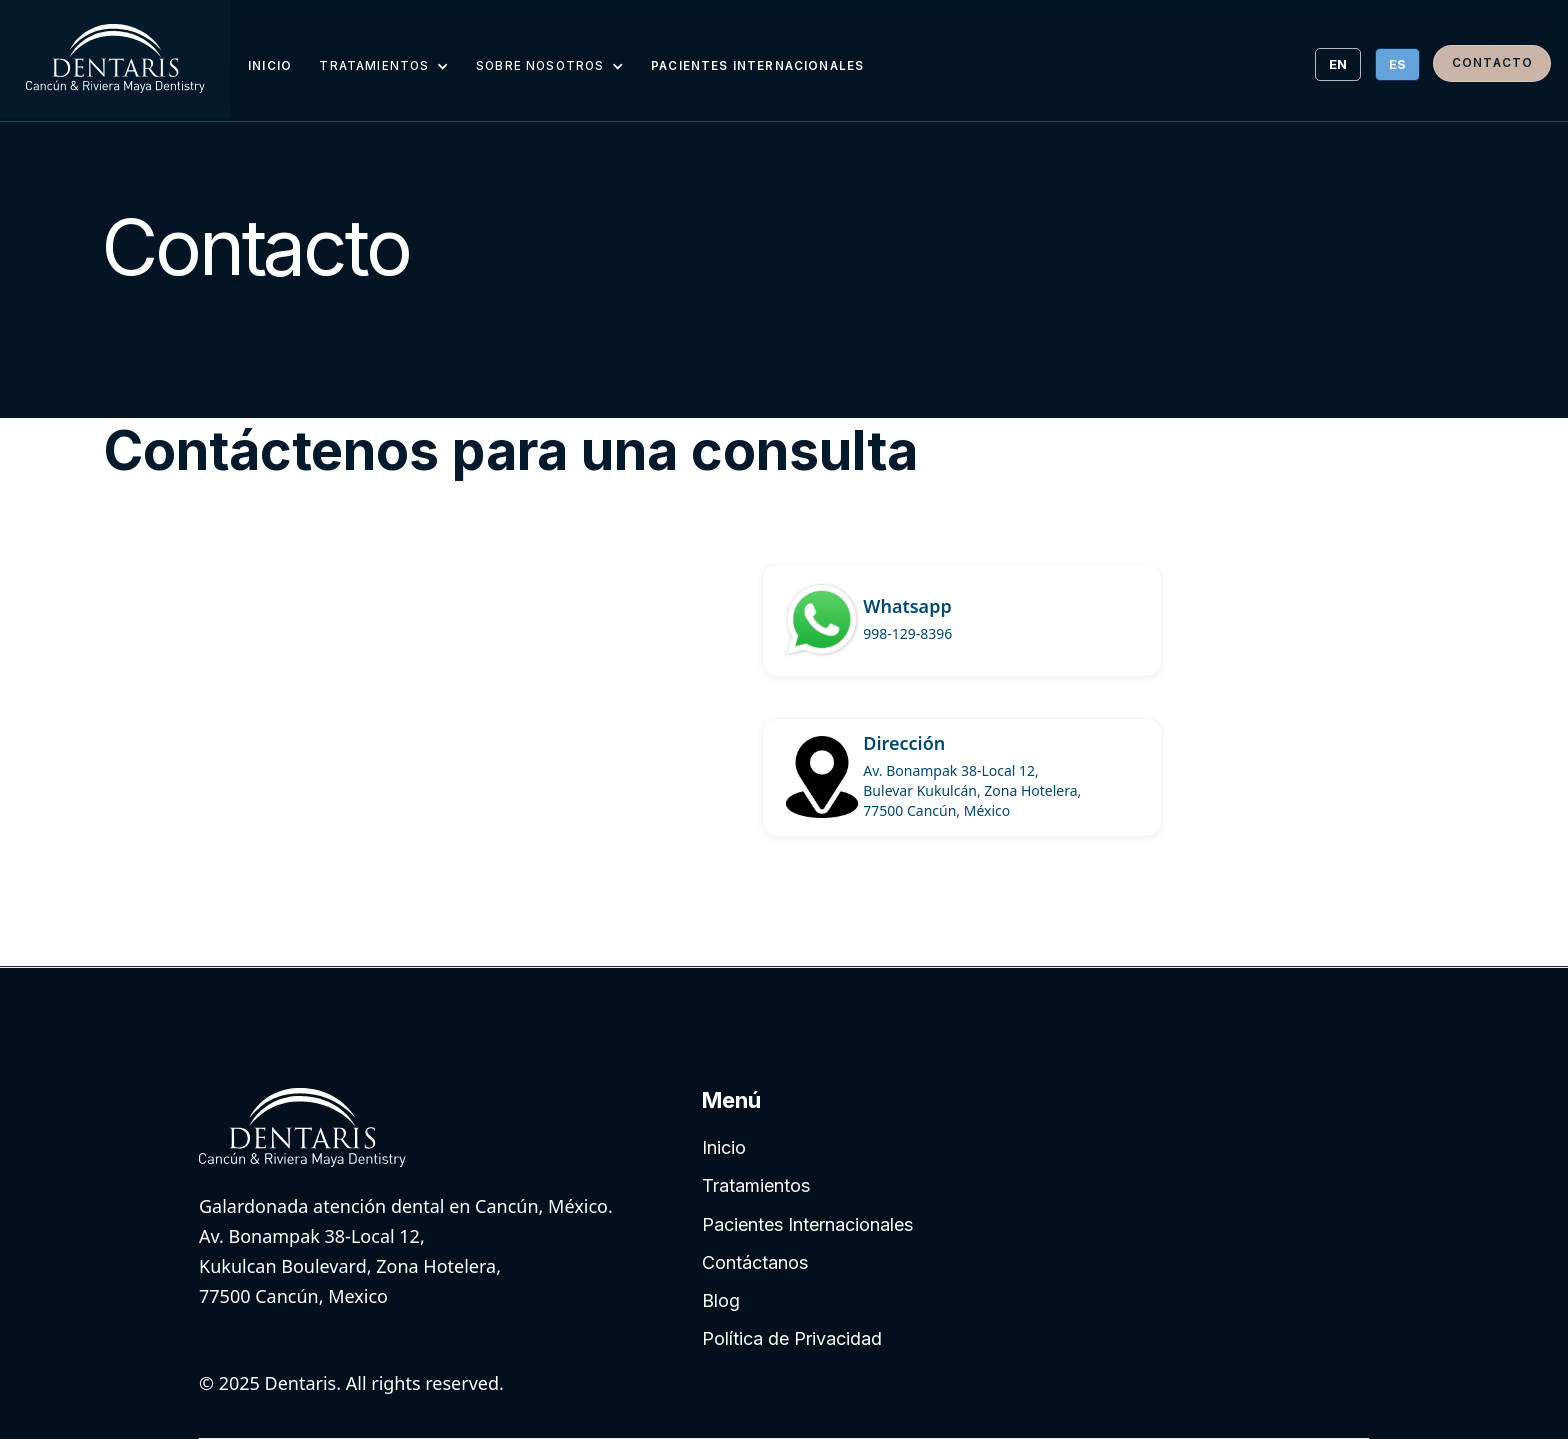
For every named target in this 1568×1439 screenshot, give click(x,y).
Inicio (724, 1147)
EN (1338, 64)
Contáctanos (755, 1262)
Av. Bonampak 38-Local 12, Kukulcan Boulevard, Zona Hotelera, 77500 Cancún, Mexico (350, 1266)
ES (1397, 64)
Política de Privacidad (792, 1338)
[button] (383, 64)
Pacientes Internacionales (807, 1224)
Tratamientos (756, 1185)
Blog (721, 1300)
